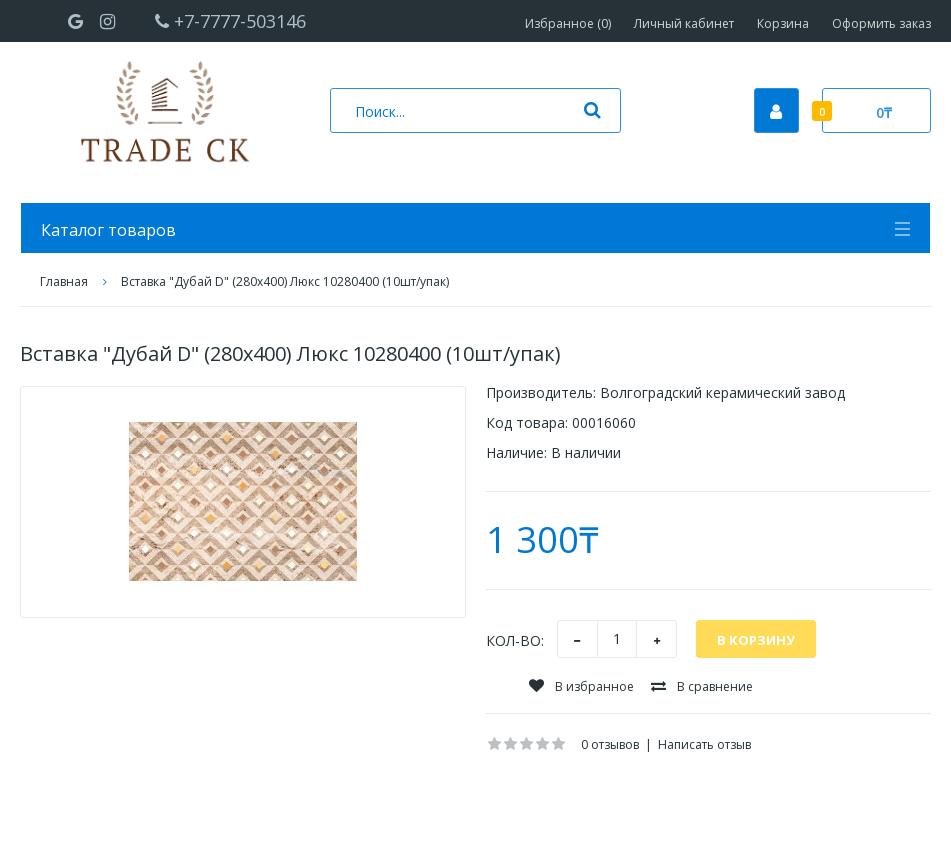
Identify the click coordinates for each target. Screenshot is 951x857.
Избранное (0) (568, 23)
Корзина (783, 23)
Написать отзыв (704, 744)
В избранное (581, 686)
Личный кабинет (684, 23)
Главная (64, 281)
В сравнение (702, 686)
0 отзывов (610, 744)
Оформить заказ (881, 23)
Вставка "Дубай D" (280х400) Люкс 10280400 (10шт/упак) (285, 281)
